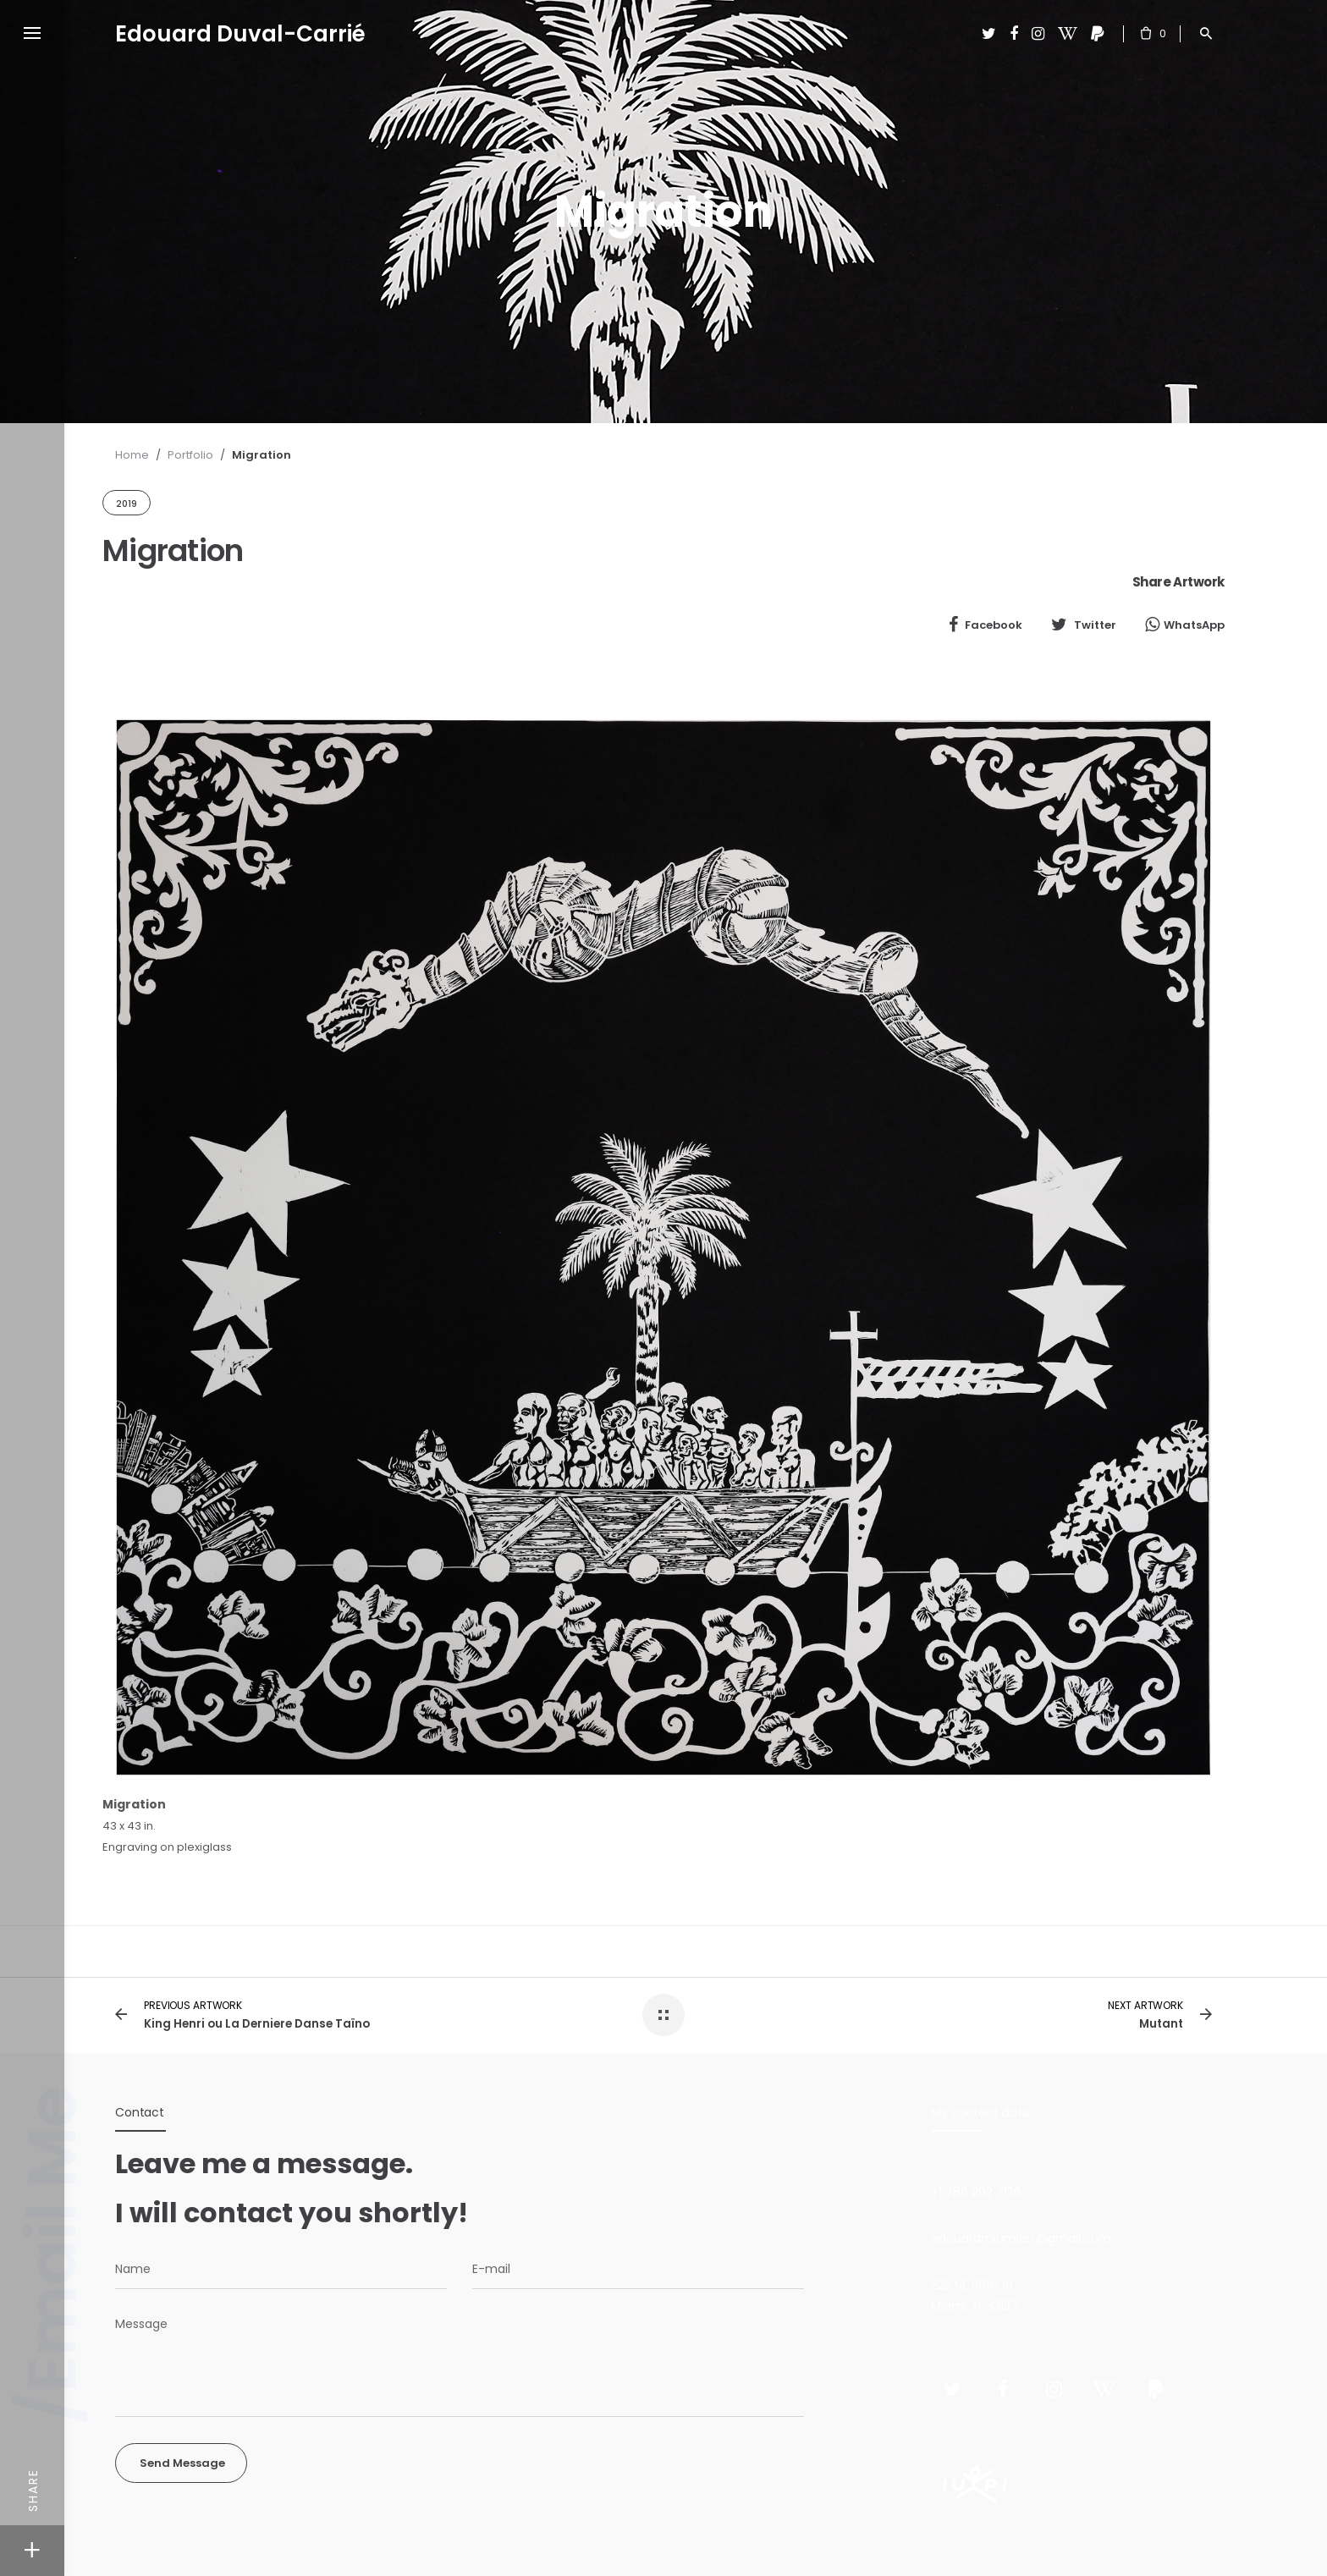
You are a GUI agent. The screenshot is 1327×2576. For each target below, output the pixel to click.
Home (132, 455)
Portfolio (190, 455)
